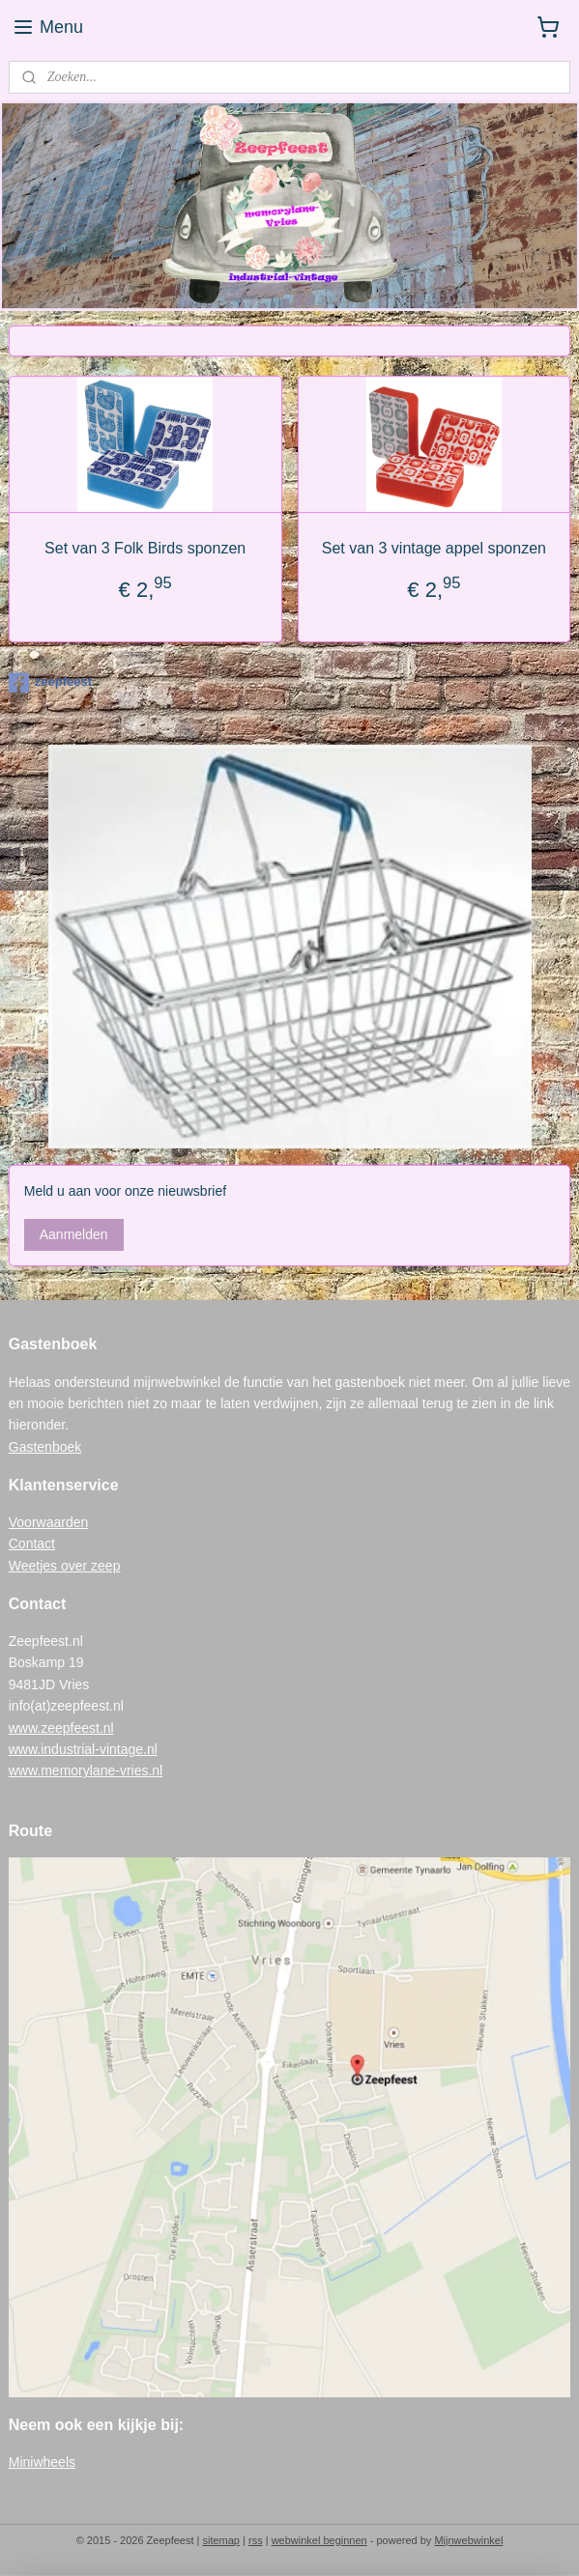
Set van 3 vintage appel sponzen (434, 548)
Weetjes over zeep (65, 1565)
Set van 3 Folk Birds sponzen (145, 548)
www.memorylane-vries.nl (85, 1770)
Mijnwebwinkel (468, 2540)
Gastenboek (45, 1447)
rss (255, 2540)
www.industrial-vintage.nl (83, 1749)
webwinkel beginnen (319, 2540)
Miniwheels (42, 2462)
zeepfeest (50, 682)
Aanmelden (74, 1234)
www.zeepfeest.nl (61, 1728)
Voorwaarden (49, 1522)
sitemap (221, 2540)
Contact (32, 1543)
